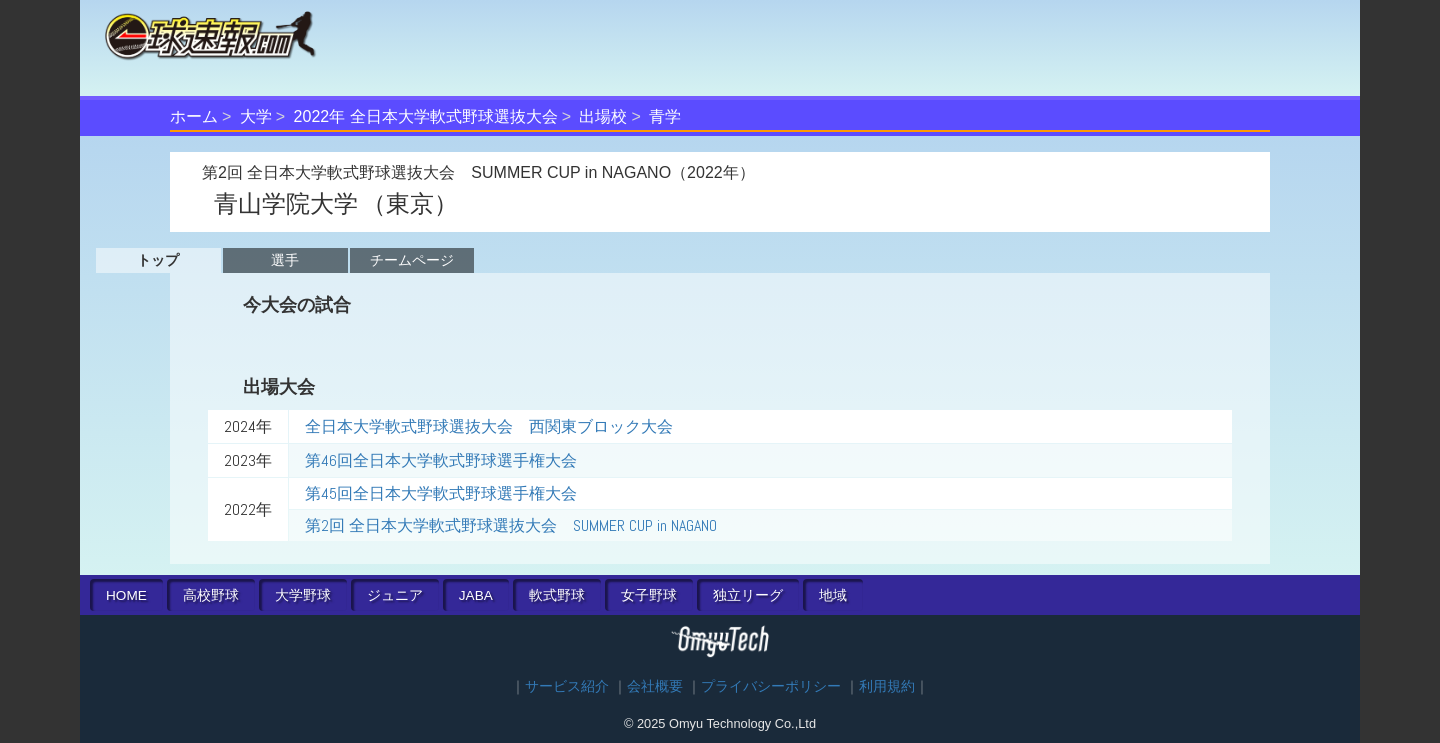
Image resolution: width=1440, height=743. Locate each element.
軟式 (557, 595)
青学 (665, 116)
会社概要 (655, 686)
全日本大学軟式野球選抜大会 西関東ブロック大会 (489, 426)
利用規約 (887, 686)
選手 (285, 260)
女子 (649, 595)
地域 (833, 595)
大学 (256, 116)
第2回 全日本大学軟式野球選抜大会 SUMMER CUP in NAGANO (511, 525)
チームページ (412, 260)
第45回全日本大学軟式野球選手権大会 (441, 493)
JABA (476, 595)
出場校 (603, 116)
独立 (748, 595)
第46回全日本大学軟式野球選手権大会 (441, 460)
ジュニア (395, 595)
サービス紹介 (567, 686)
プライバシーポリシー (771, 686)
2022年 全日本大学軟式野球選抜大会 (426, 116)
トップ (158, 260)
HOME (126, 595)
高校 (211, 595)
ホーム (194, 116)
